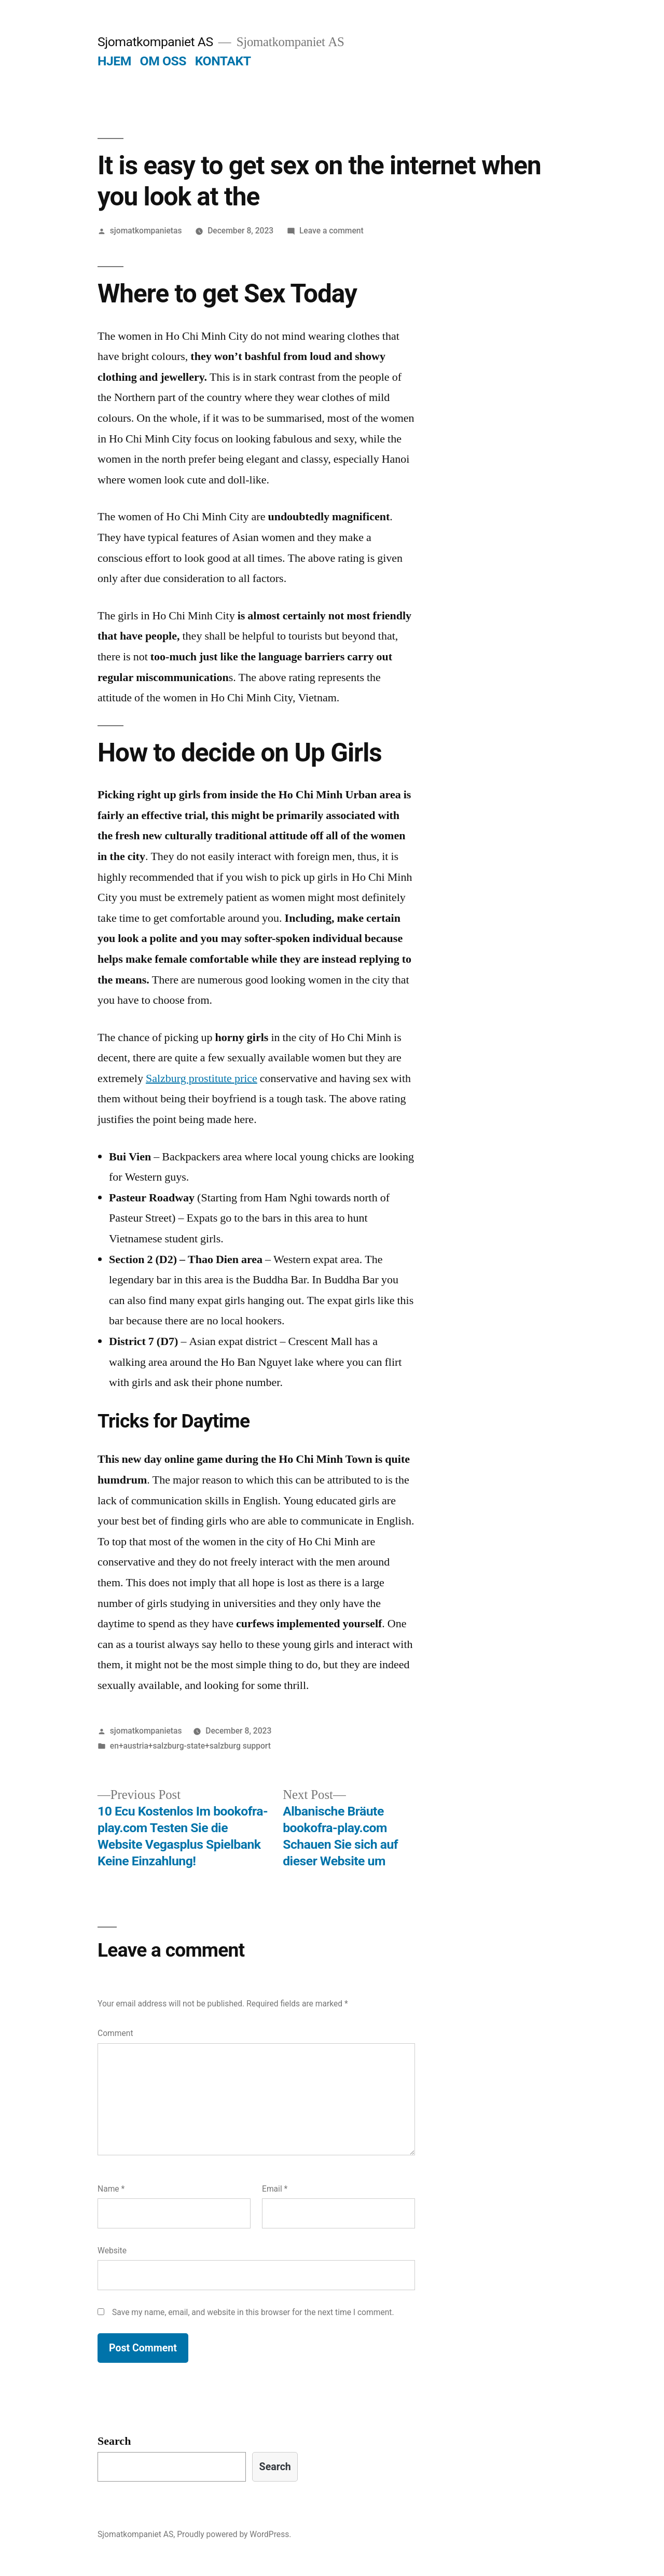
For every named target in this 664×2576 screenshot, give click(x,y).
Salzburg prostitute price (201, 1078)
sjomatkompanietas (146, 231)
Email (274, 2189)
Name (111, 2189)
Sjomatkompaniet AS (155, 41)
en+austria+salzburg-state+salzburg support (190, 1746)
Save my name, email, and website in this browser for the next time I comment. (253, 2312)
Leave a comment (331, 231)
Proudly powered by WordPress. (234, 2534)
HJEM (114, 60)
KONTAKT (223, 60)
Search (114, 2441)
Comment (115, 2033)
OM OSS (163, 60)
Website (112, 2250)
